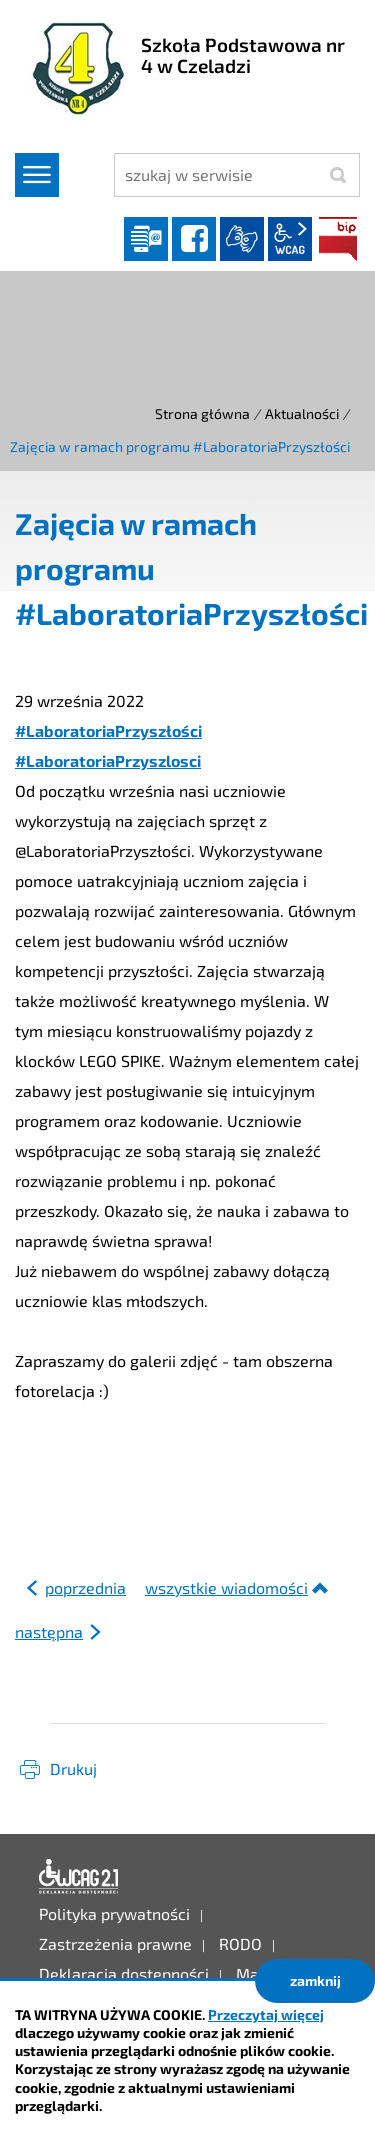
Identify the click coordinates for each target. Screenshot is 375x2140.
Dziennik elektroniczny (146, 239)
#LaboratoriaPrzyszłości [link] (108, 730)
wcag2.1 (290, 239)
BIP (338, 239)
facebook (194, 239)
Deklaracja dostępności (79, 1877)
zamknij (315, 1980)
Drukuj (73, 1768)
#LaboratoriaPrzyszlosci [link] (108, 760)
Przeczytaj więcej (266, 2014)
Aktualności (302, 413)
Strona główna (202, 413)
